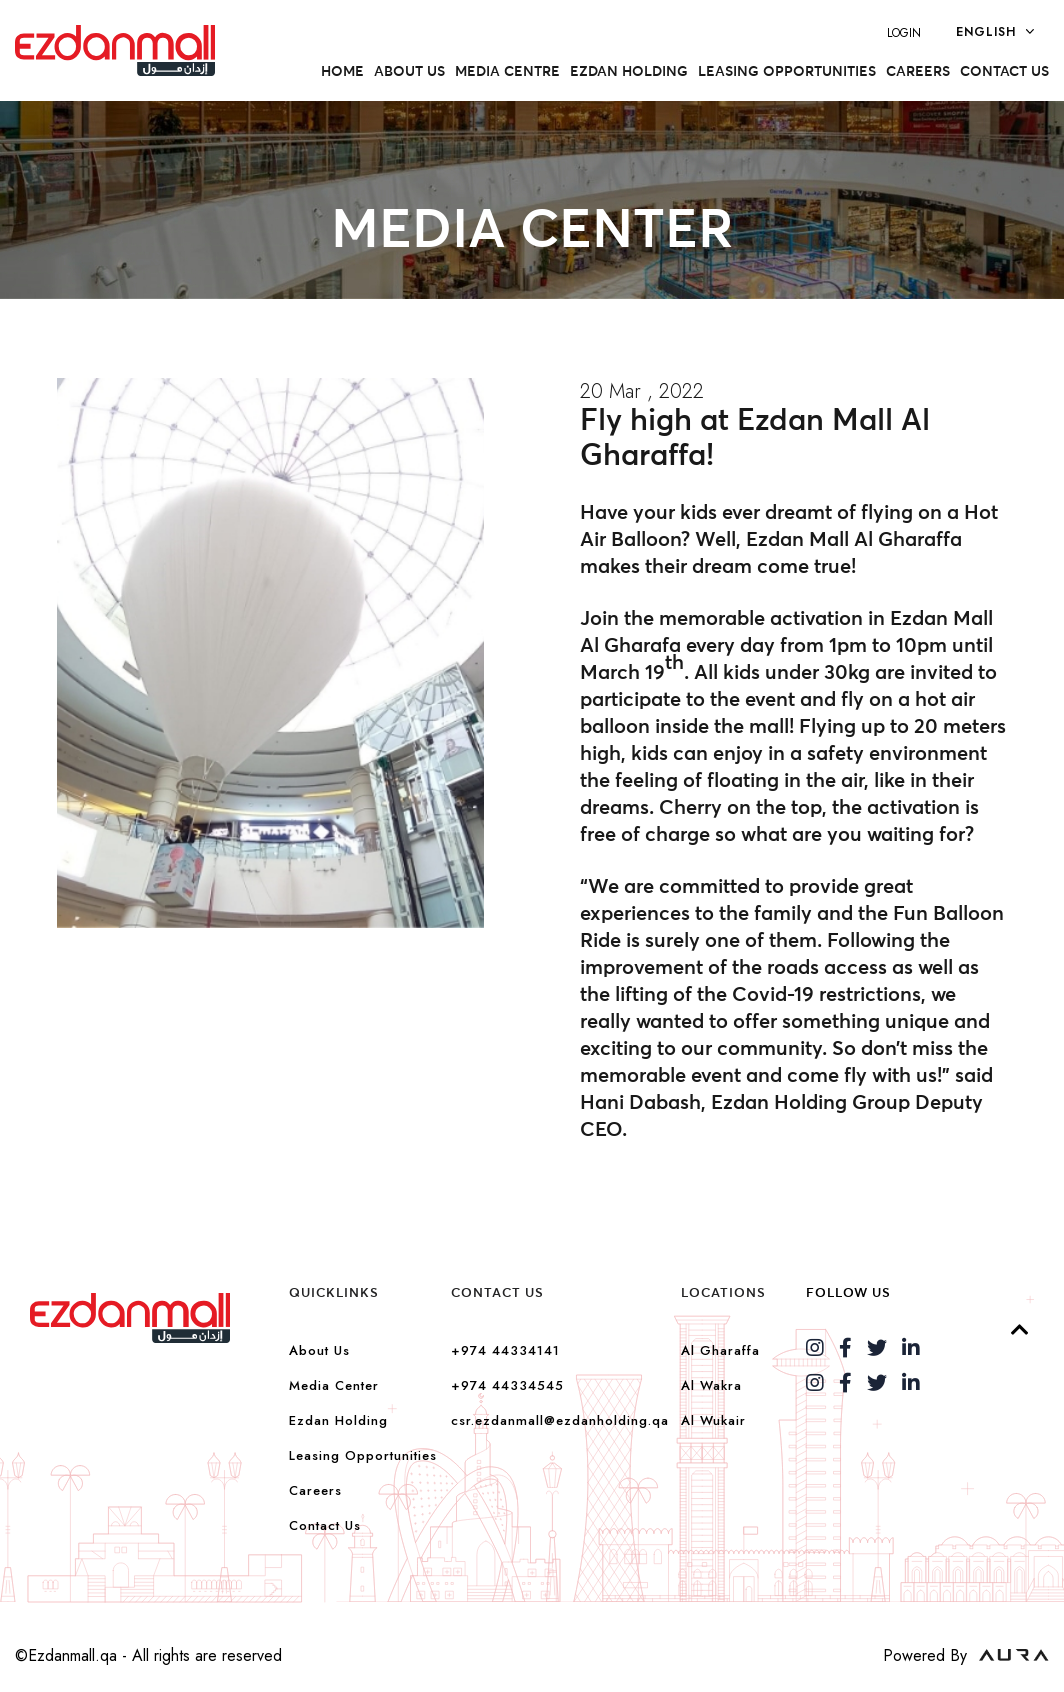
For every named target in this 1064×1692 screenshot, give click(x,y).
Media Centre (507, 72)
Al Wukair (713, 1420)
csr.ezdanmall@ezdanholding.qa (560, 1420)
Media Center (334, 1385)
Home (342, 72)
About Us (319, 1350)
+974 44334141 (505, 1350)
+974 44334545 (507, 1385)
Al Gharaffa (720, 1350)
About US (409, 72)
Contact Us (1004, 72)
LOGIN (904, 33)
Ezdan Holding (629, 72)
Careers (918, 72)
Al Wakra (711, 1385)
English (995, 31)
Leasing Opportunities (787, 72)
